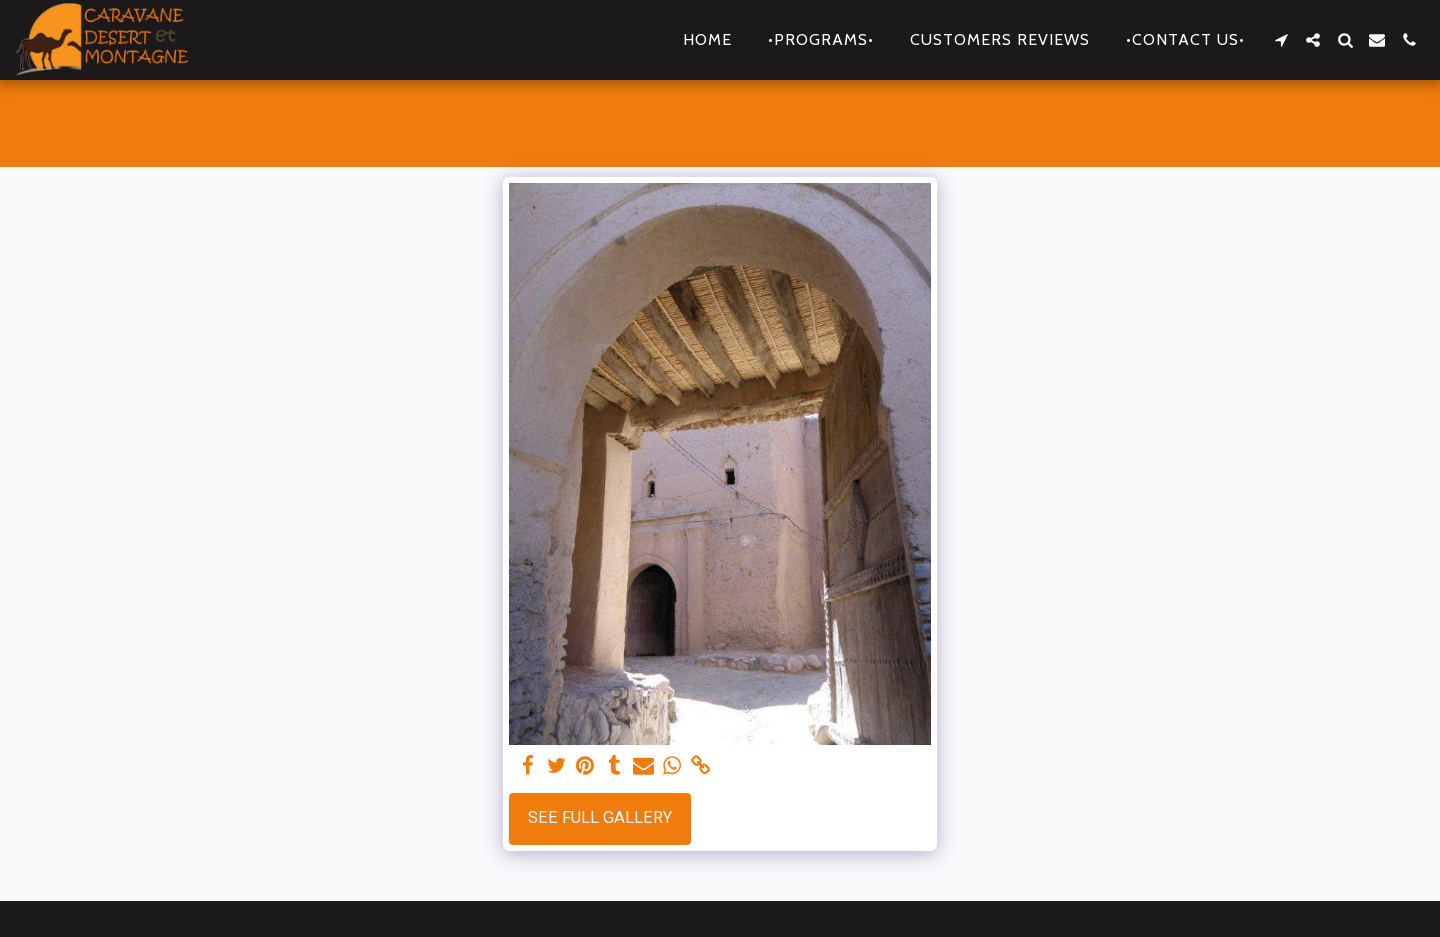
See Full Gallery (600, 817)
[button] (1281, 40)
